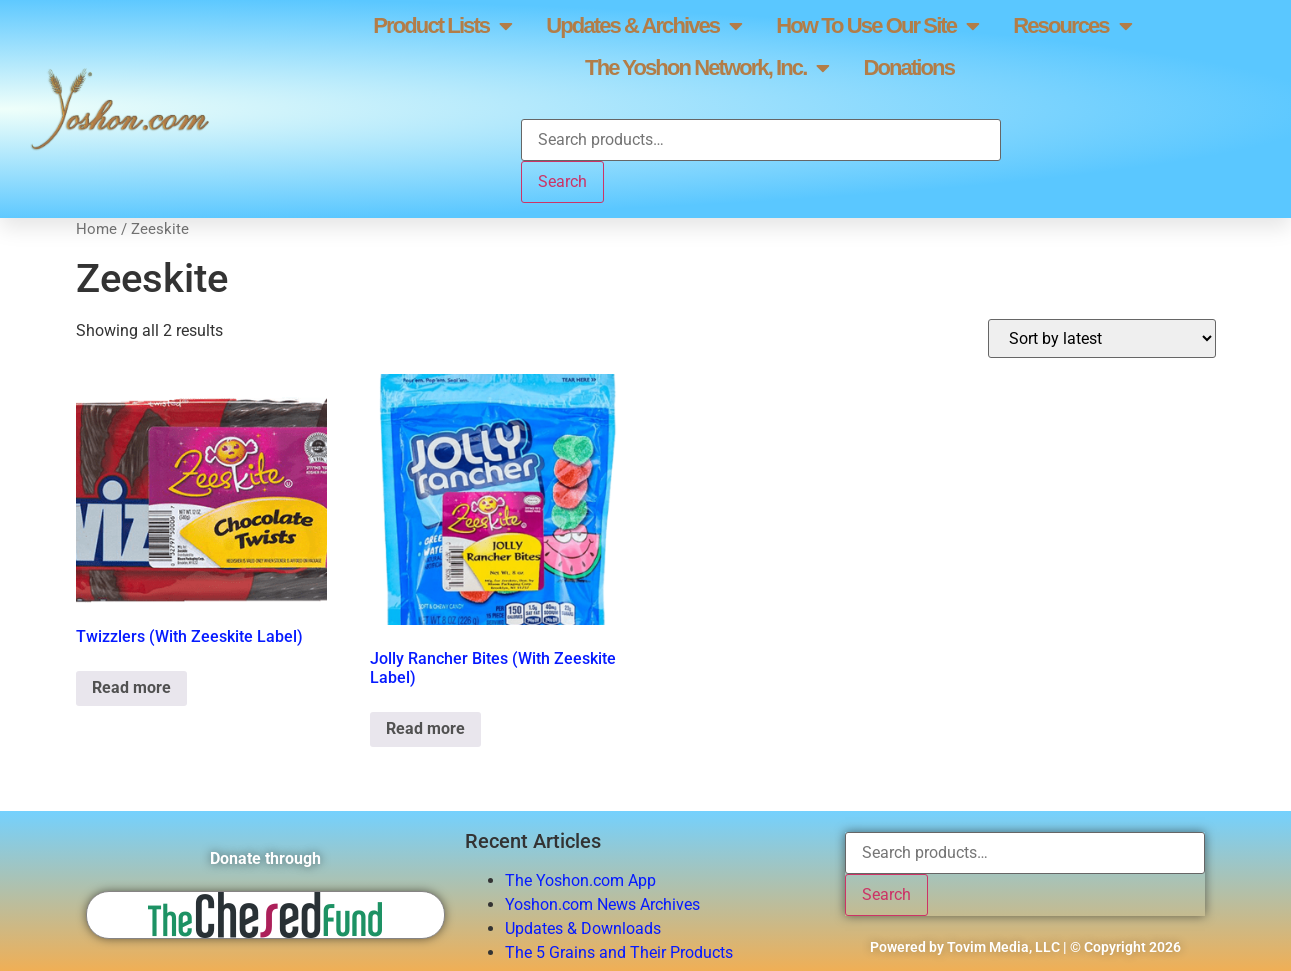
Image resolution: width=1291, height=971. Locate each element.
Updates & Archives (643, 26)
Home (96, 229)
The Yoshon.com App (580, 880)
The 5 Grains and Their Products (619, 952)
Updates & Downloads (583, 928)
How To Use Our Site (877, 26)
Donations (909, 67)
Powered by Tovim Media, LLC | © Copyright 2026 (1025, 947)
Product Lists (442, 26)
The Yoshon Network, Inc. (706, 68)
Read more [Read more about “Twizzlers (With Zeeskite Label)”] (131, 687)
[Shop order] (1102, 338)
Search (562, 181)
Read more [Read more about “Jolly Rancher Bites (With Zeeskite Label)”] (425, 728)
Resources (1072, 26)
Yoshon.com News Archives (602, 904)
